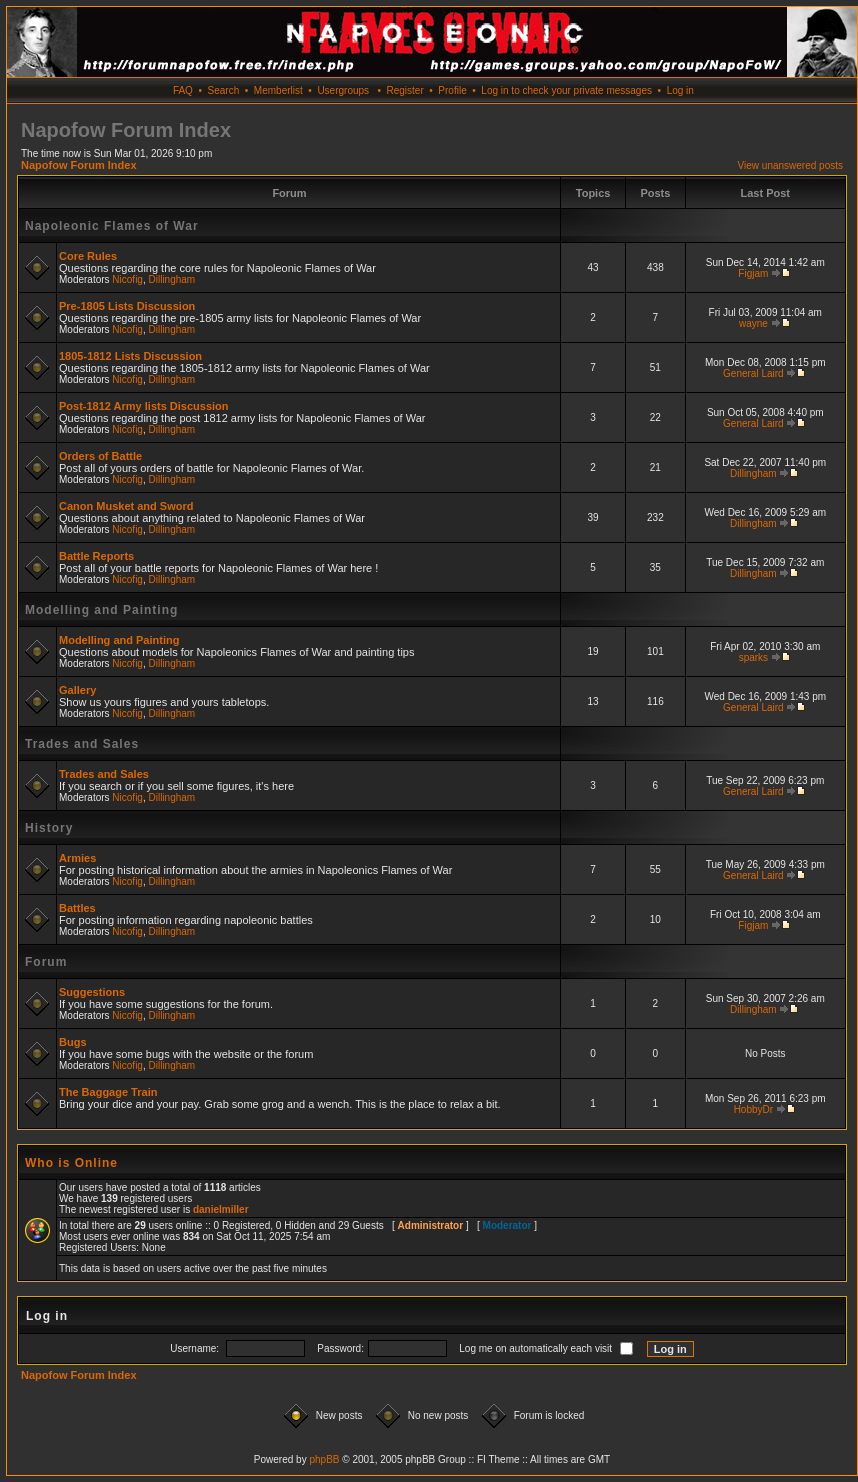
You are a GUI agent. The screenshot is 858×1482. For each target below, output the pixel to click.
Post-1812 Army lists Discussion (144, 406)
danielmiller (221, 1209)
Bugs (73, 1042)
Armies (77, 858)
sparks (753, 657)
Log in (680, 90)
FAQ (183, 90)
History (49, 828)
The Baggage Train (108, 1092)
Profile (452, 90)
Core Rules (88, 256)
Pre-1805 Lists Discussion (127, 306)
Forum (46, 962)
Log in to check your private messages (566, 90)
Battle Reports (96, 556)
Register (404, 90)
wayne (753, 323)
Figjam (753, 273)
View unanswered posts (790, 165)
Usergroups (343, 90)
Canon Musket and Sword (126, 506)
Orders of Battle (100, 456)
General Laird (753, 373)
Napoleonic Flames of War (112, 226)
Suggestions (92, 992)
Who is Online (71, 1163)
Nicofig (127, 279)
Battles (77, 908)
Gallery (77, 690)
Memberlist (278, 90)
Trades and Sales (82, 744)
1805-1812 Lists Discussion (130, 356)
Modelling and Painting (101, 610)
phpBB (324, 1459)
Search (224, 90)
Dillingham (172, 279)
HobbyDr (753, 1109)
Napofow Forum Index (79, 165)
